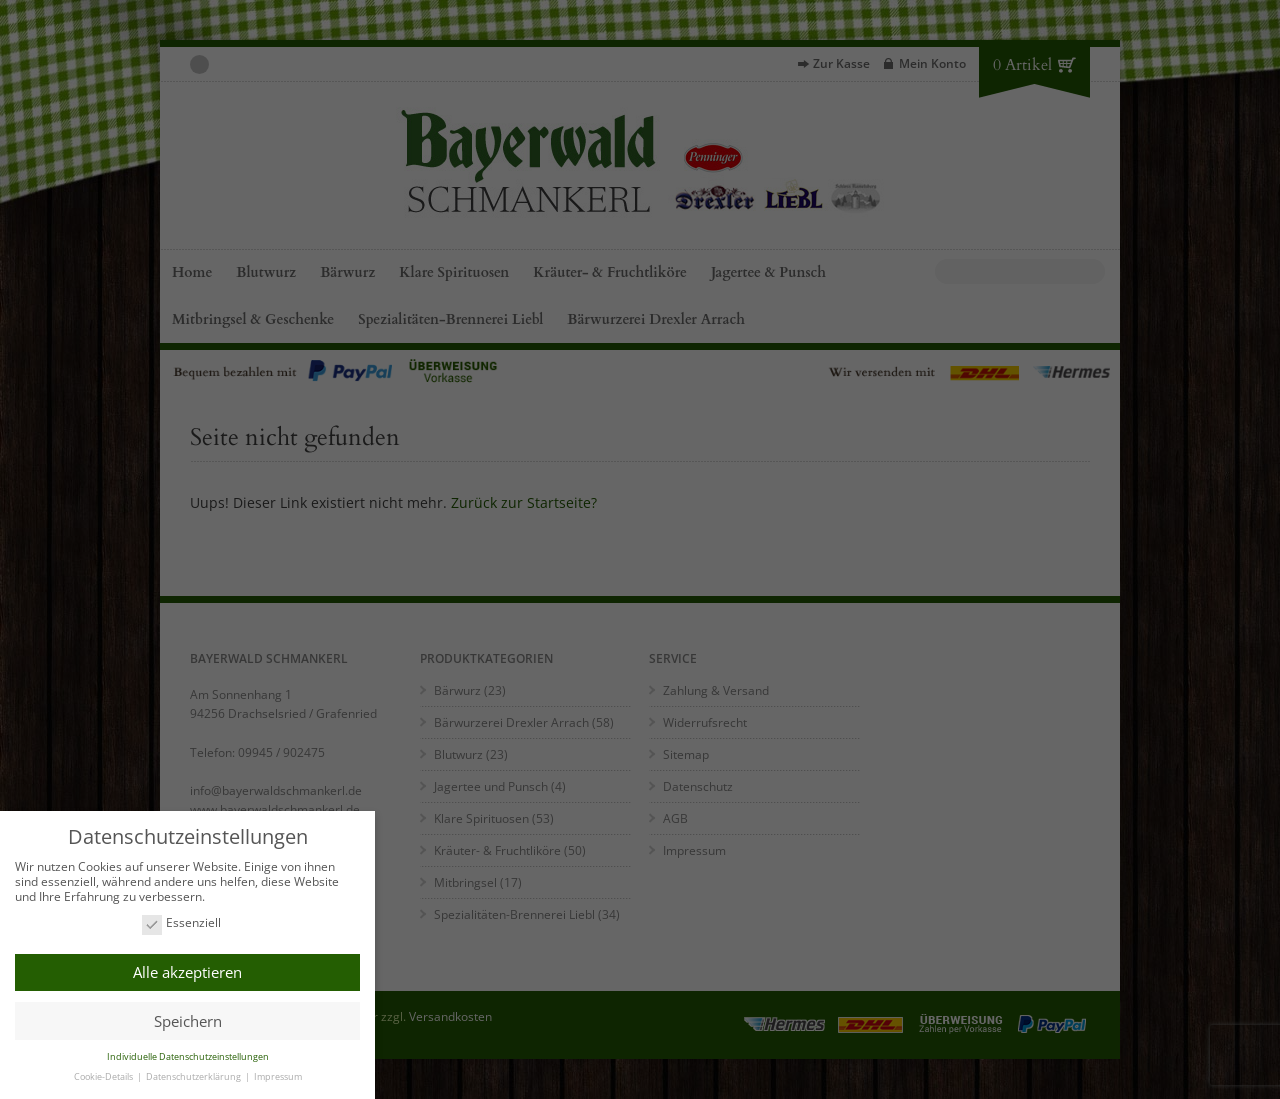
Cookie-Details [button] (104, 1076)
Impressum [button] (278, 1076)
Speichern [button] (188, 1021)
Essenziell (181, 923)
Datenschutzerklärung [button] (194, 1076)
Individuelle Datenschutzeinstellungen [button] (188, 1056)
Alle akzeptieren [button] (187, 972)
